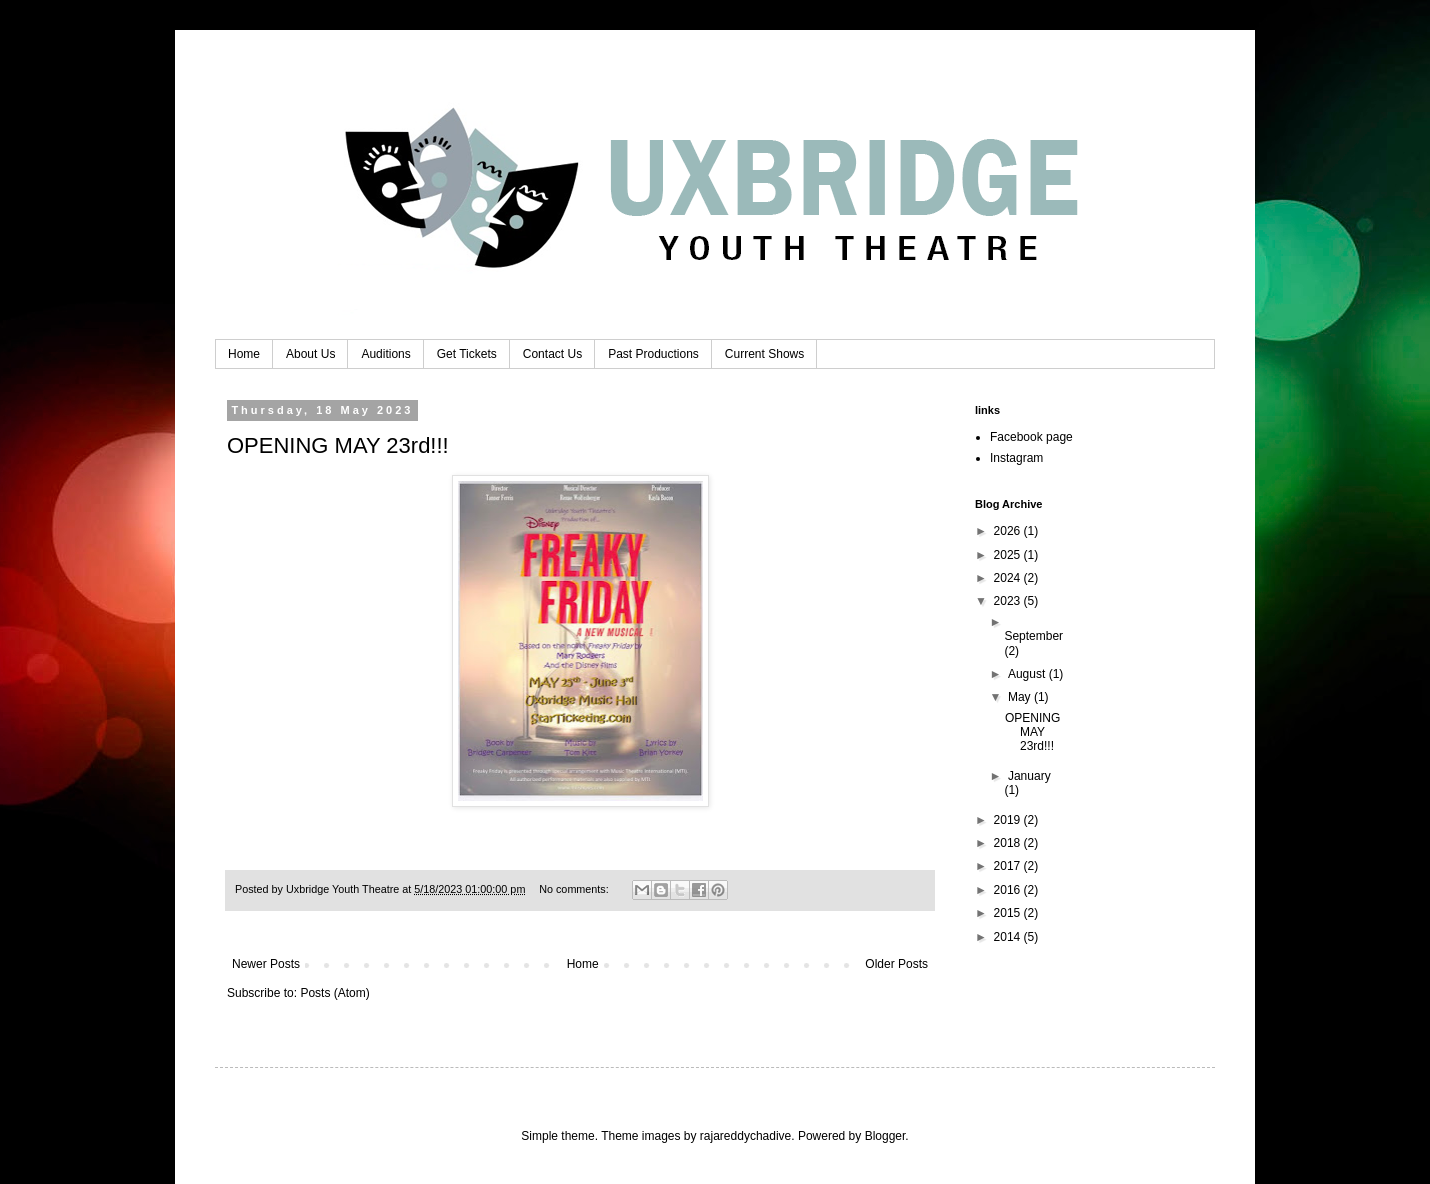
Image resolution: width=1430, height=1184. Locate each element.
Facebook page (1031, 437)
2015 (1009, 913)
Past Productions (653, 354)
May (1021, 697)
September (1033, 636)
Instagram (1016, 458)
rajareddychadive (745, 1136)
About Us (310, 354)
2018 (1009, 843)
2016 (1009, 890)
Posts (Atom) (334, 993)
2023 (1009, 601)
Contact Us (552, 354)
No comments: (575, 889)
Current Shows (764, 354)
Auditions (385, 354)
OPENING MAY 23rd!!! (338, 445)
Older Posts (896, 964)
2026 (1009, 531)
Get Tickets (467, 354)
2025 (1009, 555)
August (1028, 674)
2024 (1009, 578)
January (1029, 776)
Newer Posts (266, 964)
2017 (1009, 866)
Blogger (885, 1136)
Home (244, 354)
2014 (1009, 937)
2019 (1009, 820)
